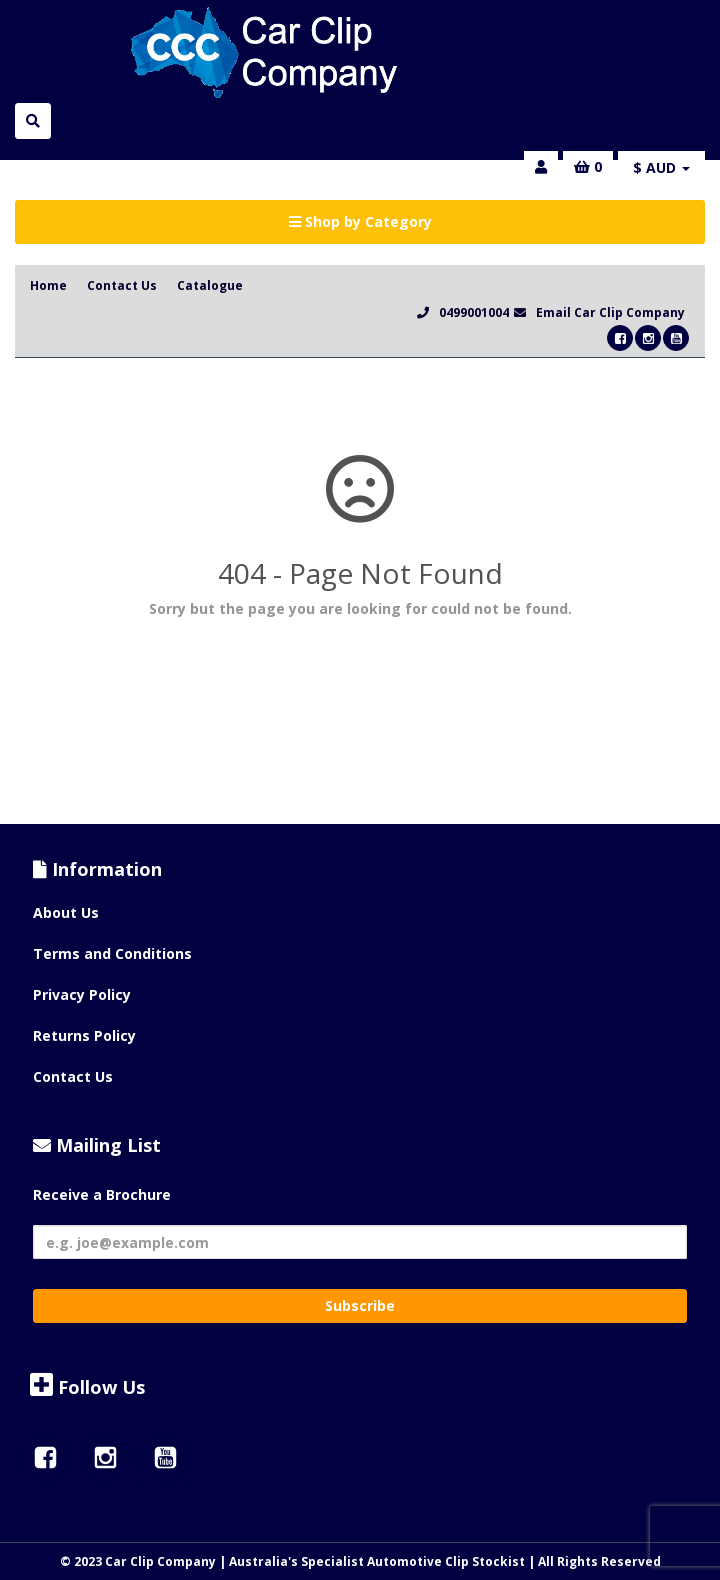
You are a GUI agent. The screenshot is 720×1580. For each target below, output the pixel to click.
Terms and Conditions (112, 953)
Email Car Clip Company (610, 312)
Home (48, 285)
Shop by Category (360, 221)
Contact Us (122, 285)
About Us (66, 912)
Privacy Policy (82, 994)
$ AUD (661, 167)
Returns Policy (84, 1035)
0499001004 (474, 312)
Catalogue (210, 285)
